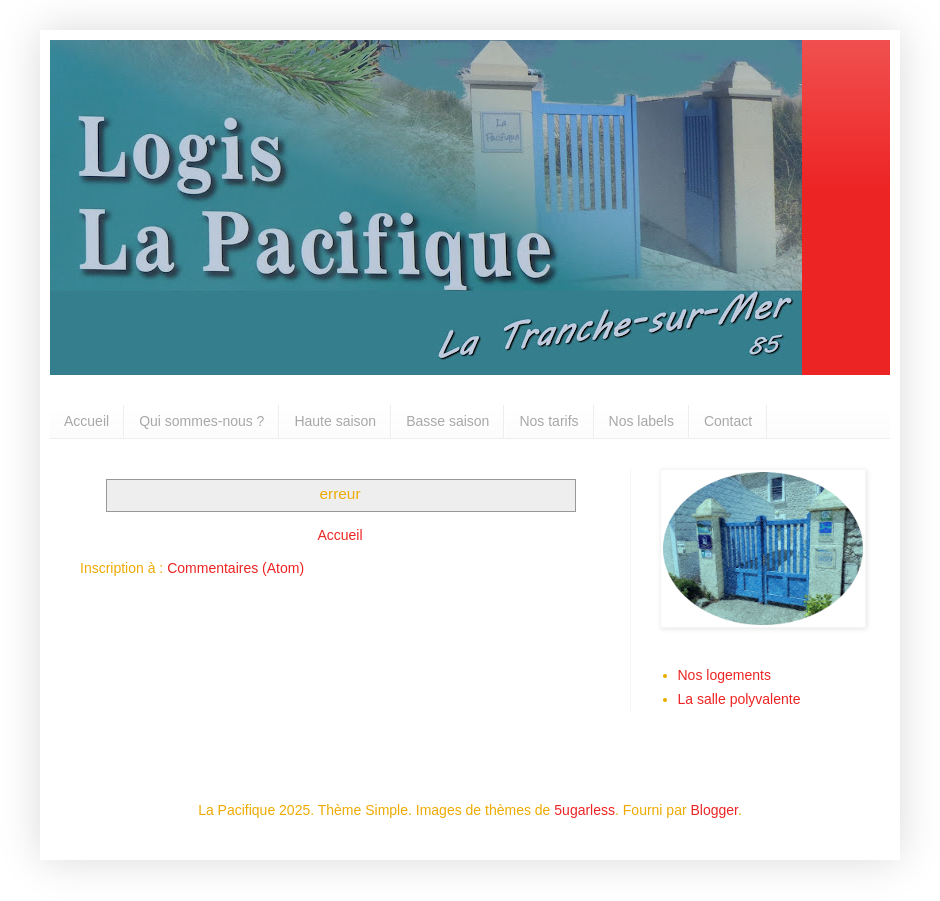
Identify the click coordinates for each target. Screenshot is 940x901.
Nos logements (724, 675)
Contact (728, 421)
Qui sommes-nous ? (201, 421)
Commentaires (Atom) (235, 568)
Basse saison (447, 421)
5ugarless (584, 810)
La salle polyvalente (739, 699)
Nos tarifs (548, 421)
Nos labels (641, 421)
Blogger (714, 810)
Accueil (86, 421)
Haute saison (335, 421)
